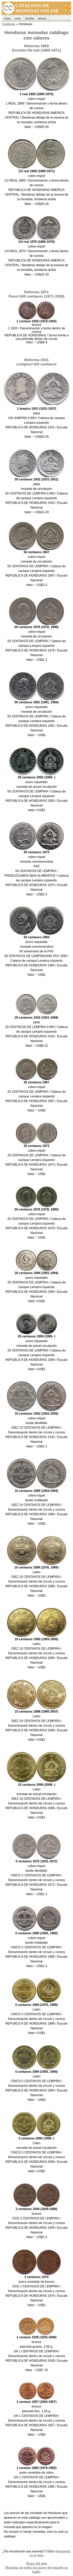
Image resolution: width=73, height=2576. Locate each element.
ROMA (7, 18)
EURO (18, 18)
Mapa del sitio (36, 2563)
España (29, 18)
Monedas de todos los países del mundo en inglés (36, 2570)
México (42, 18)
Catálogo (8, 24)
